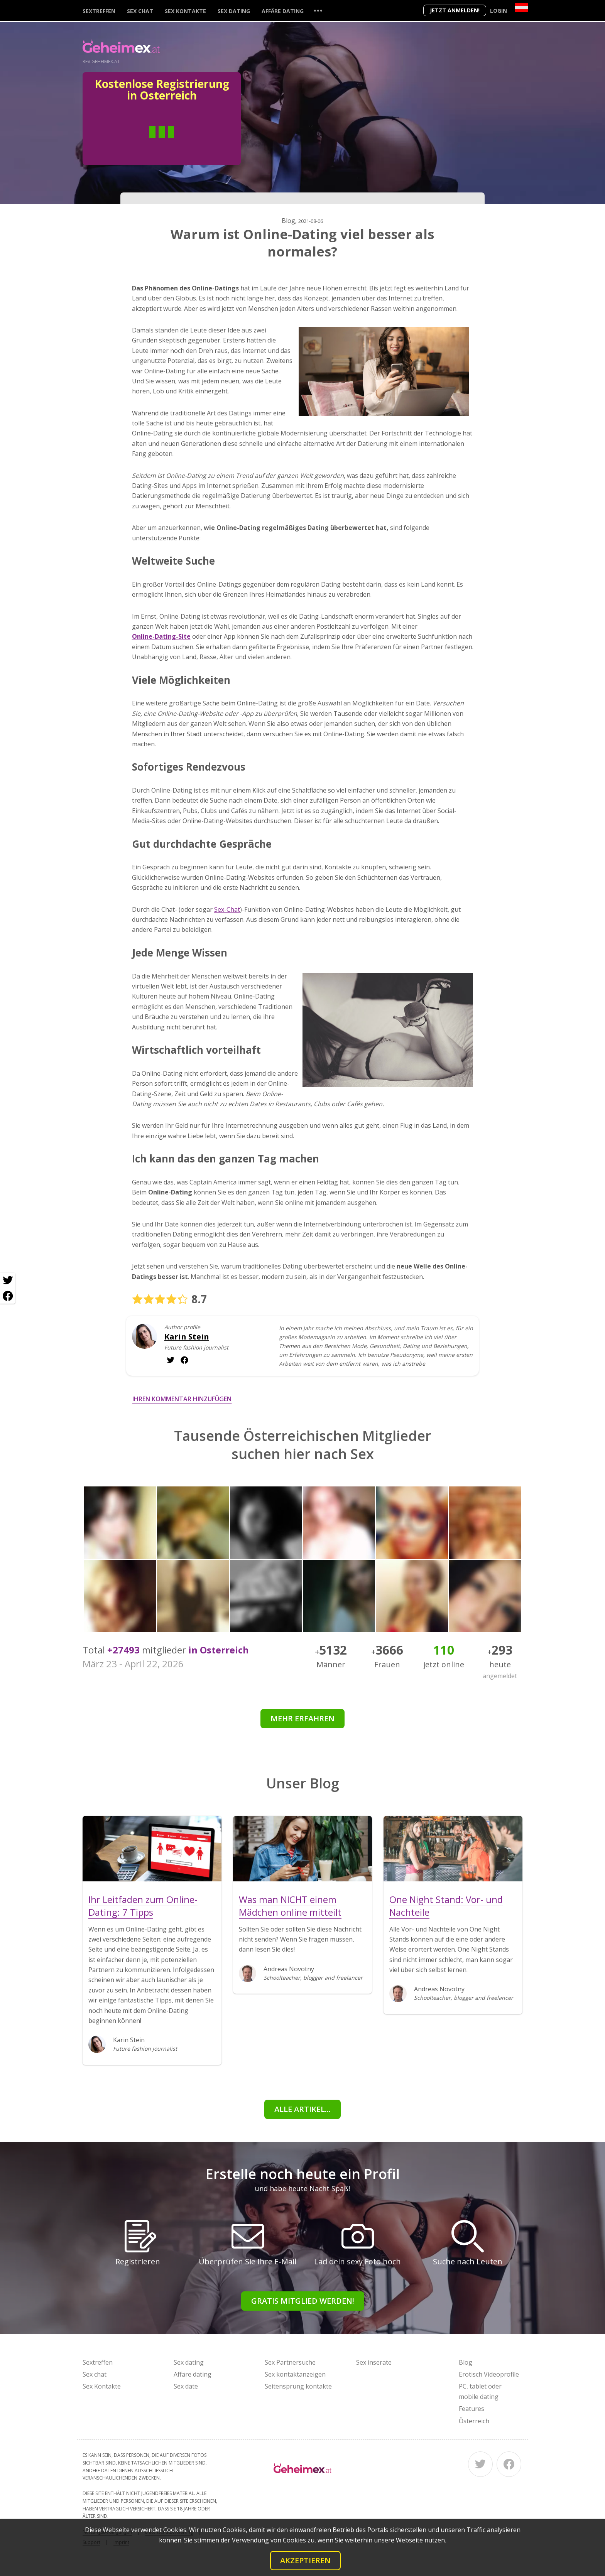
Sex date (186, 2386)
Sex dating (234, 11)
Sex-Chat (227, 909)
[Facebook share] (7, 1296)
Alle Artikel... (302, 2109)
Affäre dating (283, 11)
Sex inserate (374, 2362)
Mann (133, 143)
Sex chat (140, 11)
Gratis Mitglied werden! (302, 2301)
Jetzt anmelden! (455, 10)
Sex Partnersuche (290, 2362)
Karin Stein (186, 1337)
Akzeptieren (305, 2560)
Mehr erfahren (302, 1718)
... (318, 10)
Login (498, 10)
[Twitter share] (7, 1280)
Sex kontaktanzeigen (295, 2374)
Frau (190, 143)
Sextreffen (99, 11)
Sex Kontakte (185, 11)
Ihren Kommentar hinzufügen (182, 1399)
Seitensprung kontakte (298, 2386)
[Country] (521, 7)
